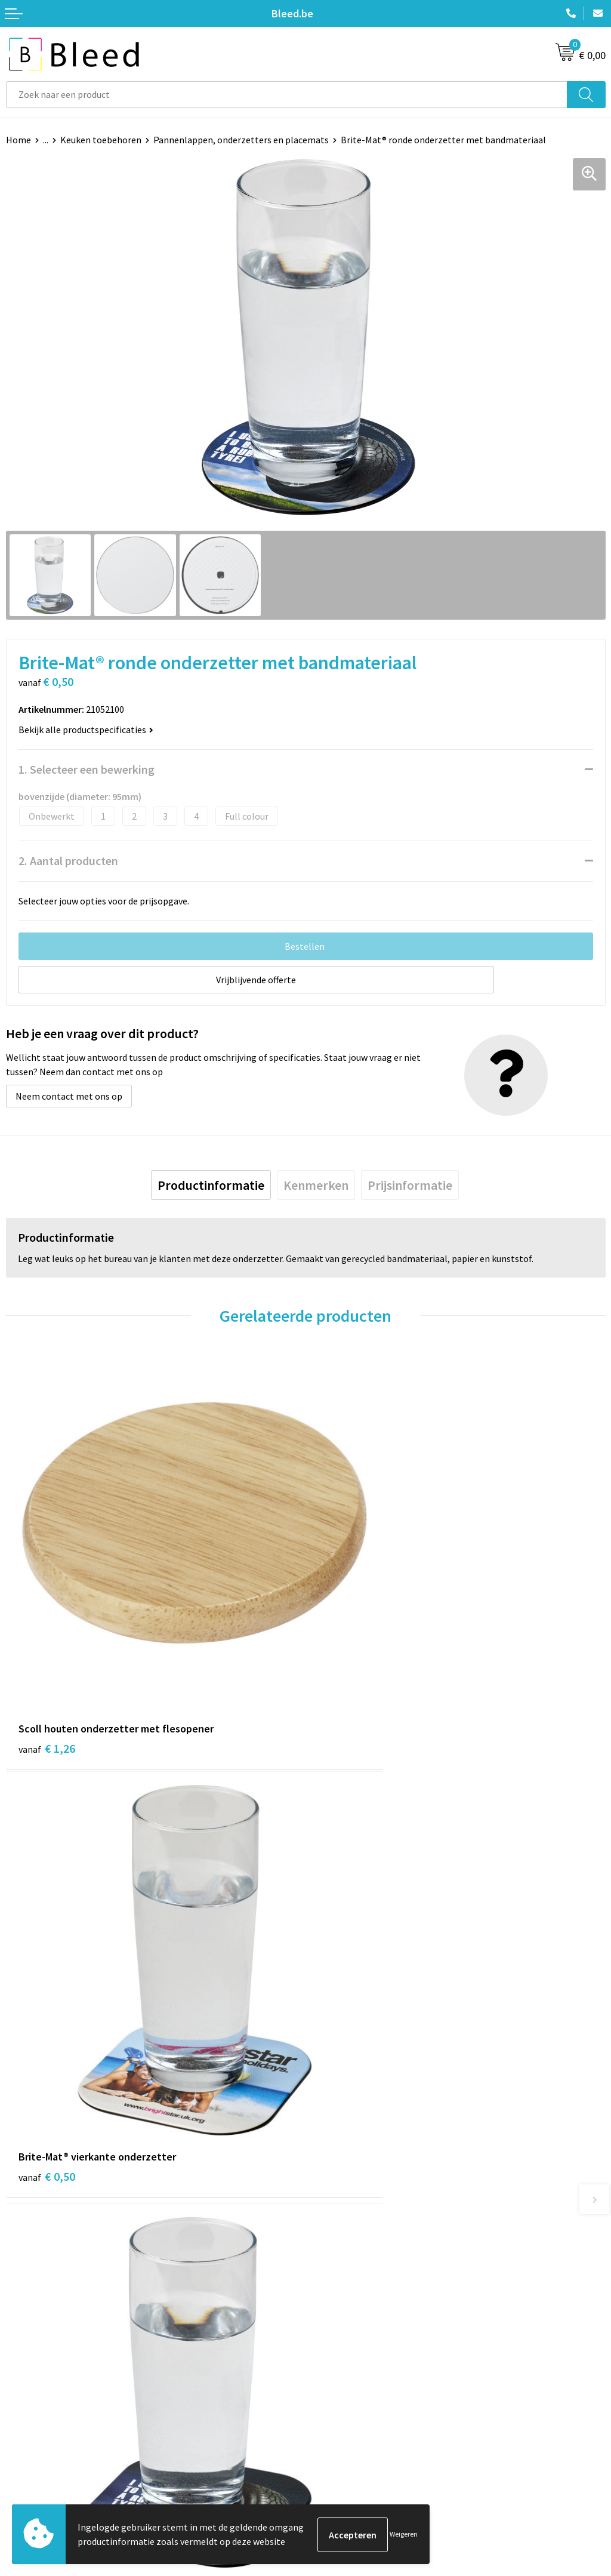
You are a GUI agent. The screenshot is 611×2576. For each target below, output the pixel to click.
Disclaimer (333, 2474)
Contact (22, 2420)
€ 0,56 (346, 2024)
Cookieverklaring (346, 2438)
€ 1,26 (46, 1670)
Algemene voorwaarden (359, 2420)
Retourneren (32, 2474)
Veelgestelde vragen (352, 2254)
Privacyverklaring (346, 2456)
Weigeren (404, 2534)
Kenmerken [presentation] (315, 1185)
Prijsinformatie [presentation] (410, 1185)
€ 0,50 (346, 1670)
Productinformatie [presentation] (211, 1185)
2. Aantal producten (68, 860)
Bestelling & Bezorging (53, 2438)
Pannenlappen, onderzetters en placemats (241, 140)
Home (18, 140)
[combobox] (286, 94)
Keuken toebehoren (100, 140)
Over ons (329, 2236)
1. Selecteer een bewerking (86, 769)
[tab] (211, 1185)
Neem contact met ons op (69, 1096)
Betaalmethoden (41, 2456)
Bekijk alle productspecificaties (85, 729)
